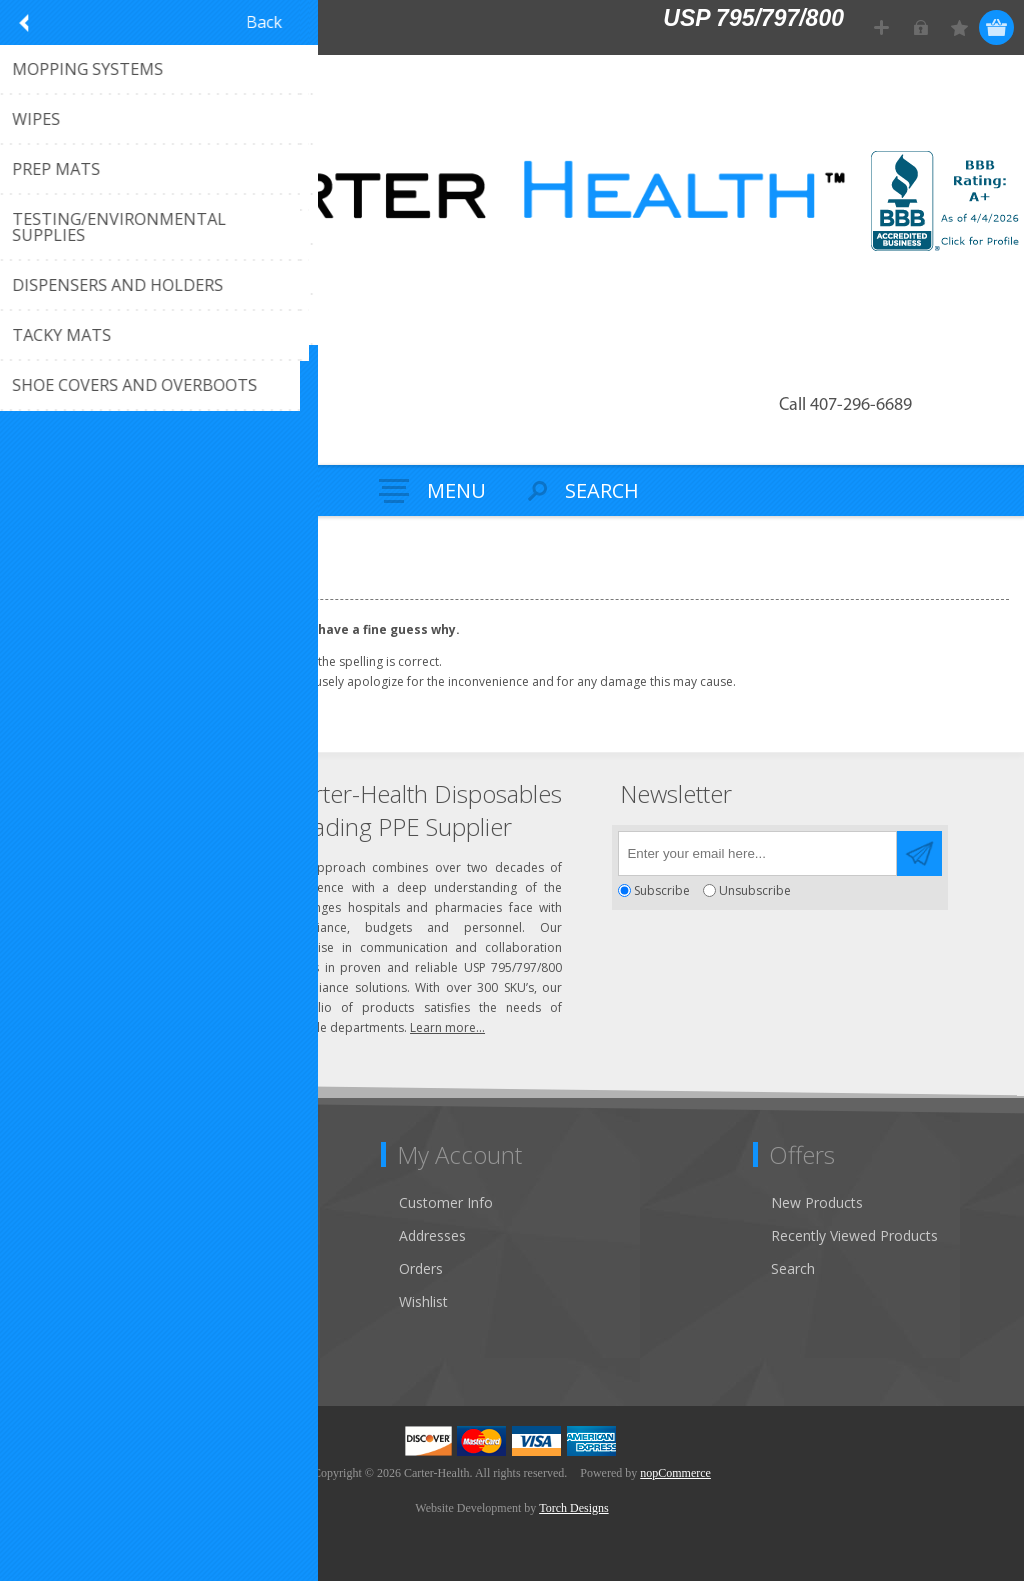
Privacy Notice (74, 1334)
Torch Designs (573, 1508)
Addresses (432, 1235)
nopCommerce (675, 1473)
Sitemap (54, 1301)
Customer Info (446, 1202)
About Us (58, 1268)
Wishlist (423, 1301)
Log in (920, 27)
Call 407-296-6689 (845, 405)
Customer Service (85, 1235)
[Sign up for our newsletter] (757, 853)
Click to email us (110, 874)
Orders (421, 1268)
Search (793, 1268)
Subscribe (662, 890)
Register (881, 27)
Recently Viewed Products (854, 1235)
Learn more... (447, 1027)
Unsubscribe (755, 890)
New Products (817, 1202)
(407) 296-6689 (107, 841)
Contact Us (64, 1202)
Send (919, 853)
